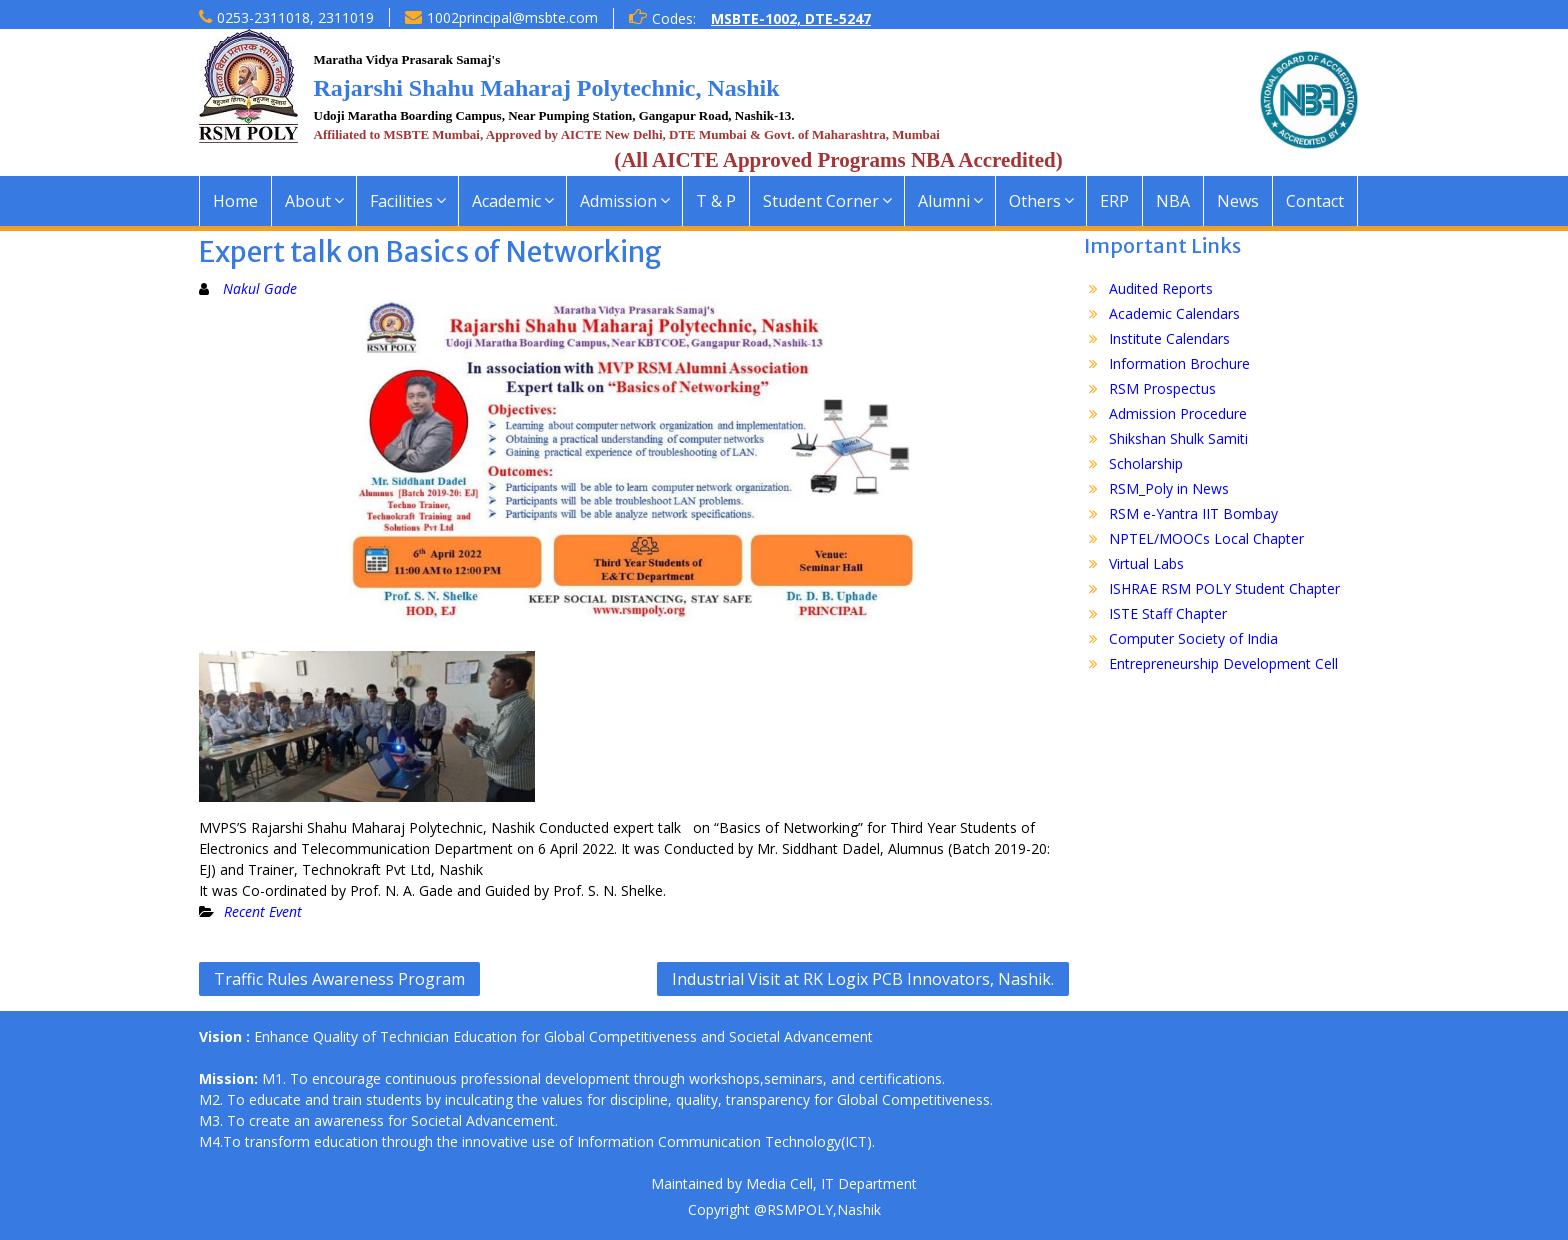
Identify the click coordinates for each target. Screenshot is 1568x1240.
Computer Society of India (1193, 638)
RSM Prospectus (1162, 388)
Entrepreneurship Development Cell (1223, 663)
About (308, 201)
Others (1035, 201)
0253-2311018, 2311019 (295, 17)
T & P (716, 201)
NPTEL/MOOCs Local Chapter (1206, 538)
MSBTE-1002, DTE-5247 (791, 18)
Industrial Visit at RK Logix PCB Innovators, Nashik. (863, 979)
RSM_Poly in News (1169, 488)
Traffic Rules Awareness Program (339, 979)
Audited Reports (1161, 288)
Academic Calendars (1174, 313)
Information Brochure (1179, 363)
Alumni (944, 201)
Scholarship (1146, 463)
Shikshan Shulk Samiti (1178, 438)
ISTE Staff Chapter (1168, 613)
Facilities (401, 201)
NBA (1173, 201)
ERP (1114, 201)
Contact (1315, 201)
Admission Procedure (1178, 413)
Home (235, 201)
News (1238, 201)
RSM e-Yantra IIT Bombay (1193, 513)
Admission (618, 201)
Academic (506, 201)
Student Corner (821, 201)
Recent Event (263, 911)
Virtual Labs (1146, 563)
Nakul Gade (260, 288)
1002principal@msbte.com (512, 17)
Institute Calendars (1169, 338)
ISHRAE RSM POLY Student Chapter (1224, 588)
